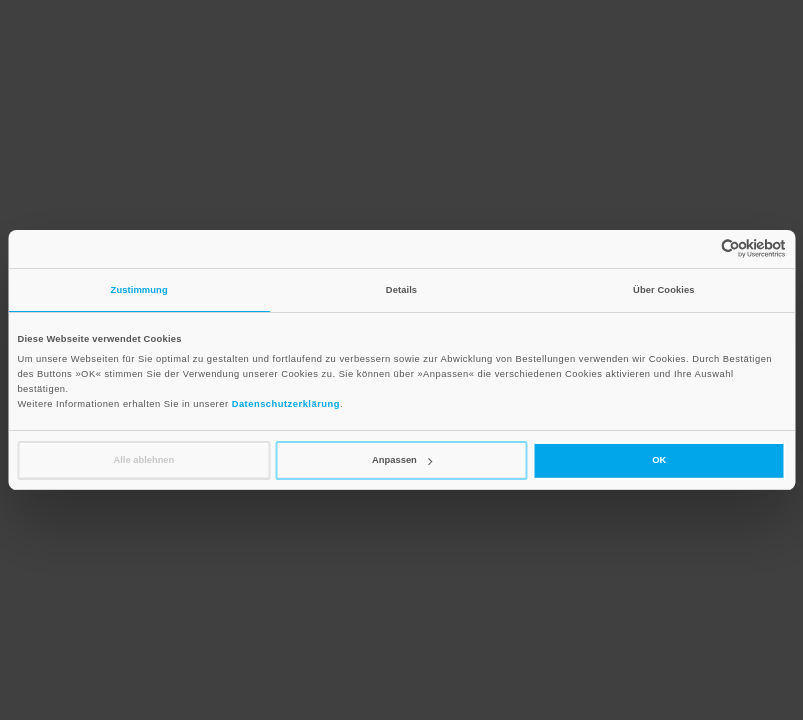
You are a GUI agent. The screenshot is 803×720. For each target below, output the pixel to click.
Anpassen (402, 460)
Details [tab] (401, 290)
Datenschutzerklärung (286, 404)
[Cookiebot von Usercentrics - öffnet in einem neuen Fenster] (698, 248)
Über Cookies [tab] (664, 290)
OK (659, 460)
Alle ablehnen (143, 460)
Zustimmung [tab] (139, 290)
